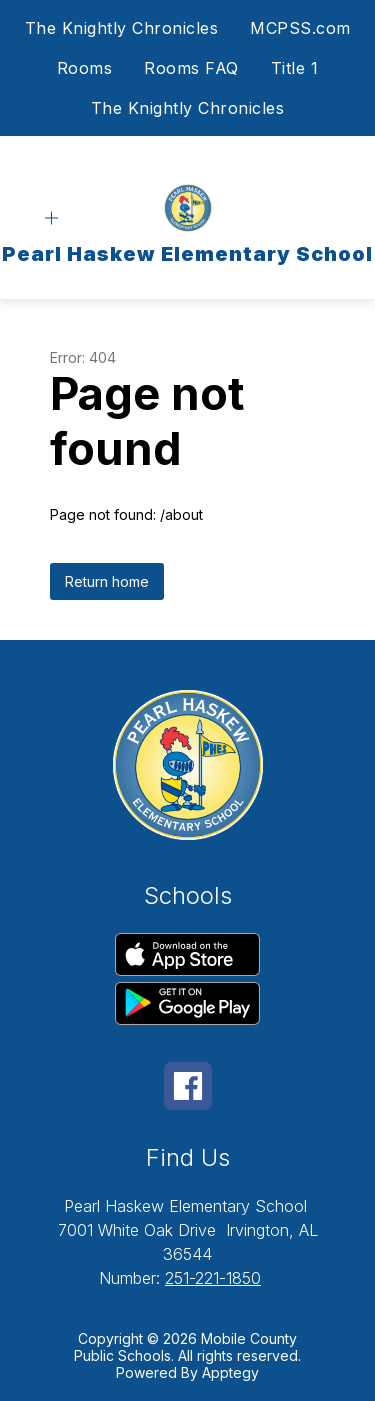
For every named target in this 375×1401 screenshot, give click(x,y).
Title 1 (295, 68)
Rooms (85, 68)
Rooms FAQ (191, 68)
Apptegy (230, 1372)
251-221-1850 (213, 1278)
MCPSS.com (300, 28)
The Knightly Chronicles (122, 28)
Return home (107, 581)
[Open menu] (51, 218)
